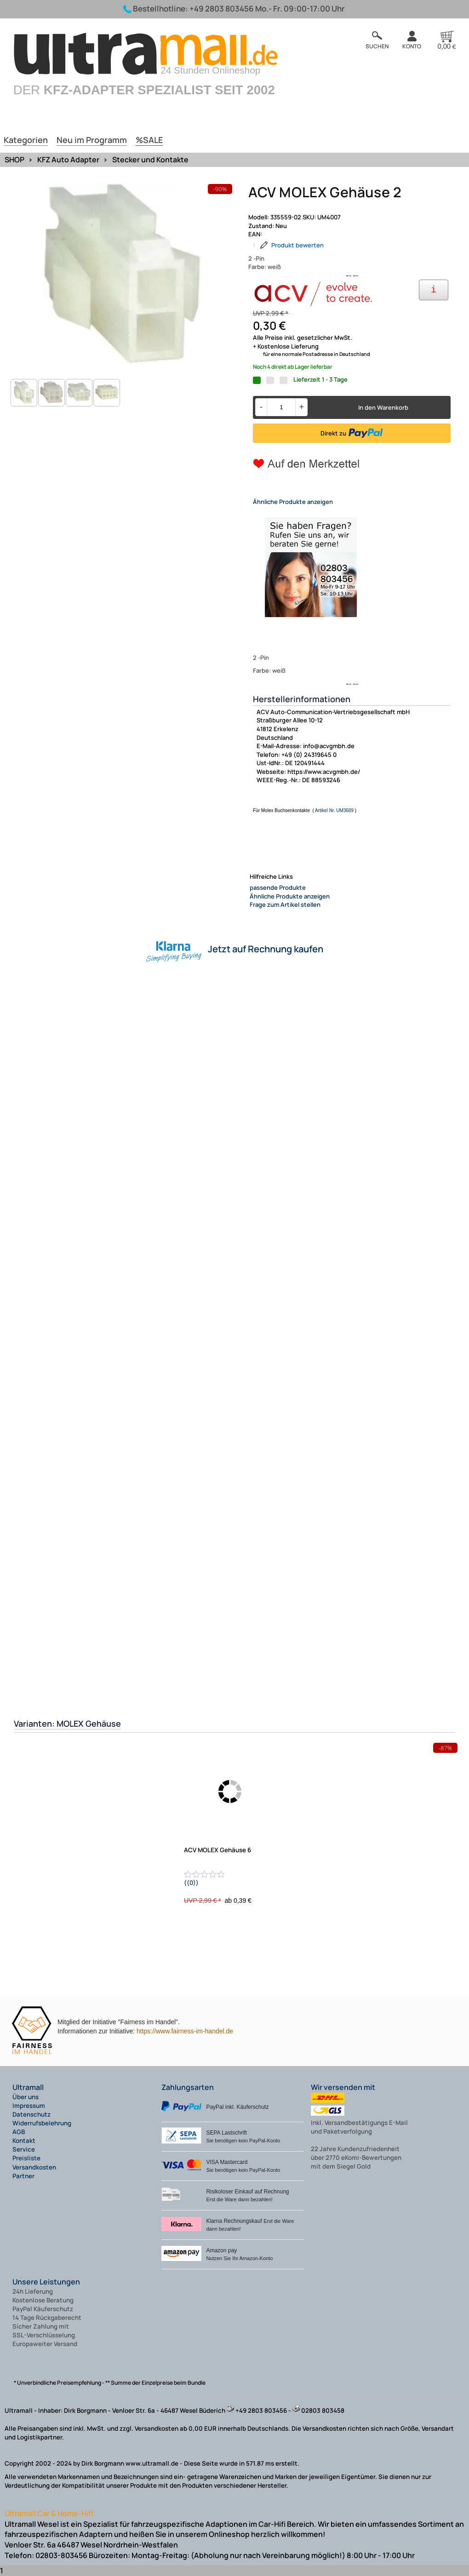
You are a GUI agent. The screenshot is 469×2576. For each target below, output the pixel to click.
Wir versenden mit (343, 2087)
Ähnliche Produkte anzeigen (293, 502)
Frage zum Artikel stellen (285, 904)
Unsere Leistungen (46, 2282)
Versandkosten (34, 2167)
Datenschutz (31, 2114)
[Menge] (281, 407)
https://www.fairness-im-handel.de (185, 2031)
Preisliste (26, 2158)
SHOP (14, 160)
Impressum (28, 2105)
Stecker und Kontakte (150, 160)
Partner (23, 2176)
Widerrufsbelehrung (41, 2123)
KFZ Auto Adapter (68, 160)
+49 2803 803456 (221, 8)
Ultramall (28, 2087)
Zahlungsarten (187, 2087)
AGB (18, 2132)
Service (23, 2149)
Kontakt (23, 2140)
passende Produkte (278, 887)
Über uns (25, 2097)
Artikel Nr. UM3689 (334, 810)
